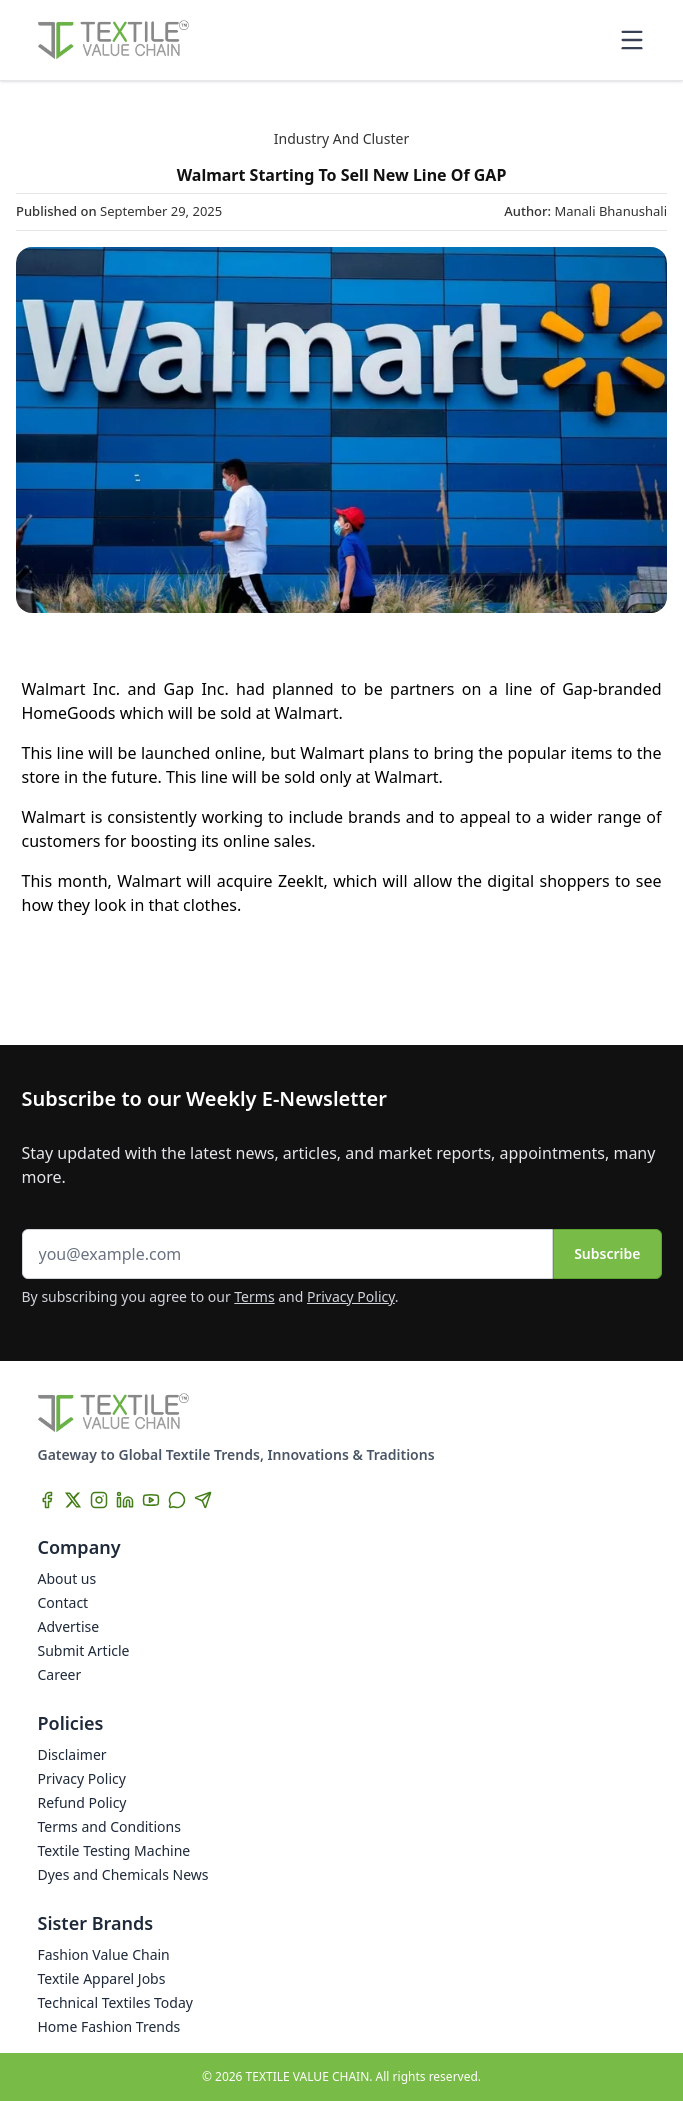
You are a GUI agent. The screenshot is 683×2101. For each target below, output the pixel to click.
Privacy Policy (351, 1296)
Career (60, 1674)
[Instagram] (99, 1500)
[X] (73, 1500)
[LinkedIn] (125, 1500)
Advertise (69, 1626)
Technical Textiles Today (115, 2002)
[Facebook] (47, 1500)
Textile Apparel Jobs (102, 1978)
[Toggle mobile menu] (632, 40)
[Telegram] (203, 1500)
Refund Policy (82, 1802)
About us (67, 1578)
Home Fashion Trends (109, 2026)
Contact (63, 1602)
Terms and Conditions (109, 1826)
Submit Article (84, 1650)
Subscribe (607, 1253)
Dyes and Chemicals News (123, 1874)
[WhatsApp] (177, 1500)
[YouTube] (151, 1500)
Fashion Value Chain (104, 1954)
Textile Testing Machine (114, 1850)
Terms (254, 1296)
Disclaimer (72, 1754)
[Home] (114, 40)
